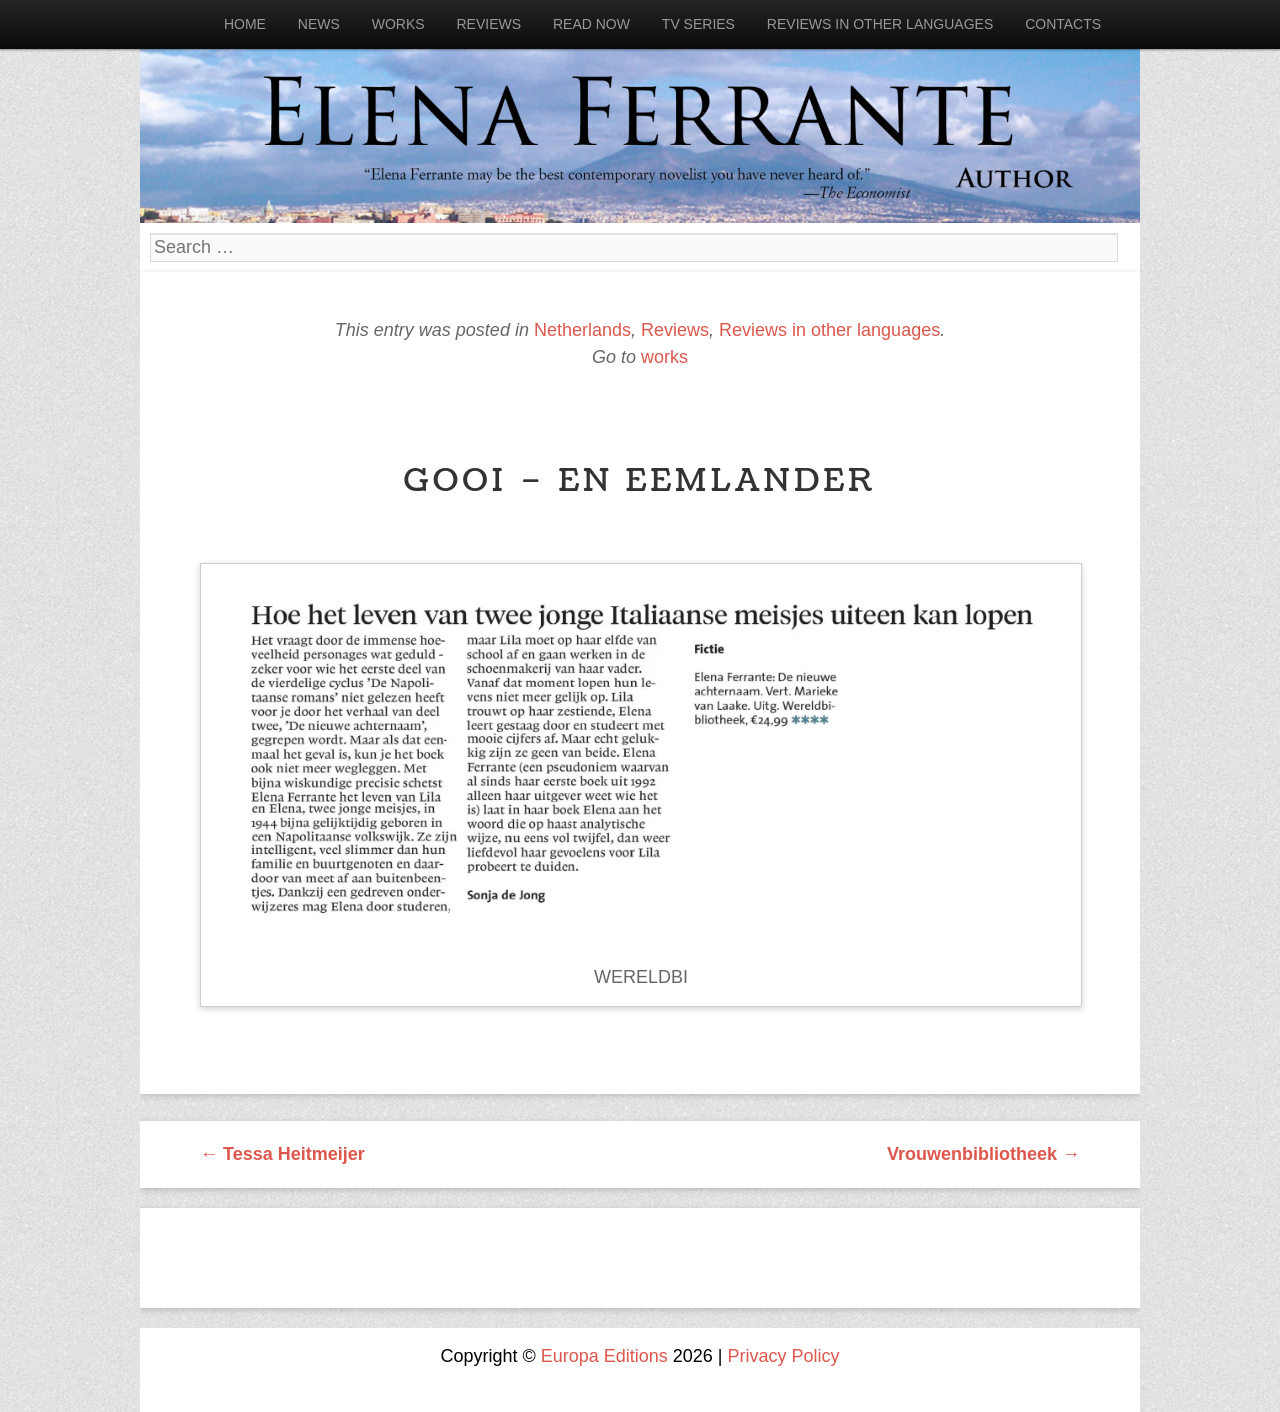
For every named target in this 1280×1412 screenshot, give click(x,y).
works (664, 357)
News (319, 24)
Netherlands (582, 330)
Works (398, 24)
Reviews (488, 24)
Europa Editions (604, 1356)
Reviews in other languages (880, 24)
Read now (591, 24)
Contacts (1063, 24)
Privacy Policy (784, 1356)
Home (245, 24)
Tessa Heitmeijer (282, 1154)
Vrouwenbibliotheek (983, 1154)
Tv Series (698, 24)
